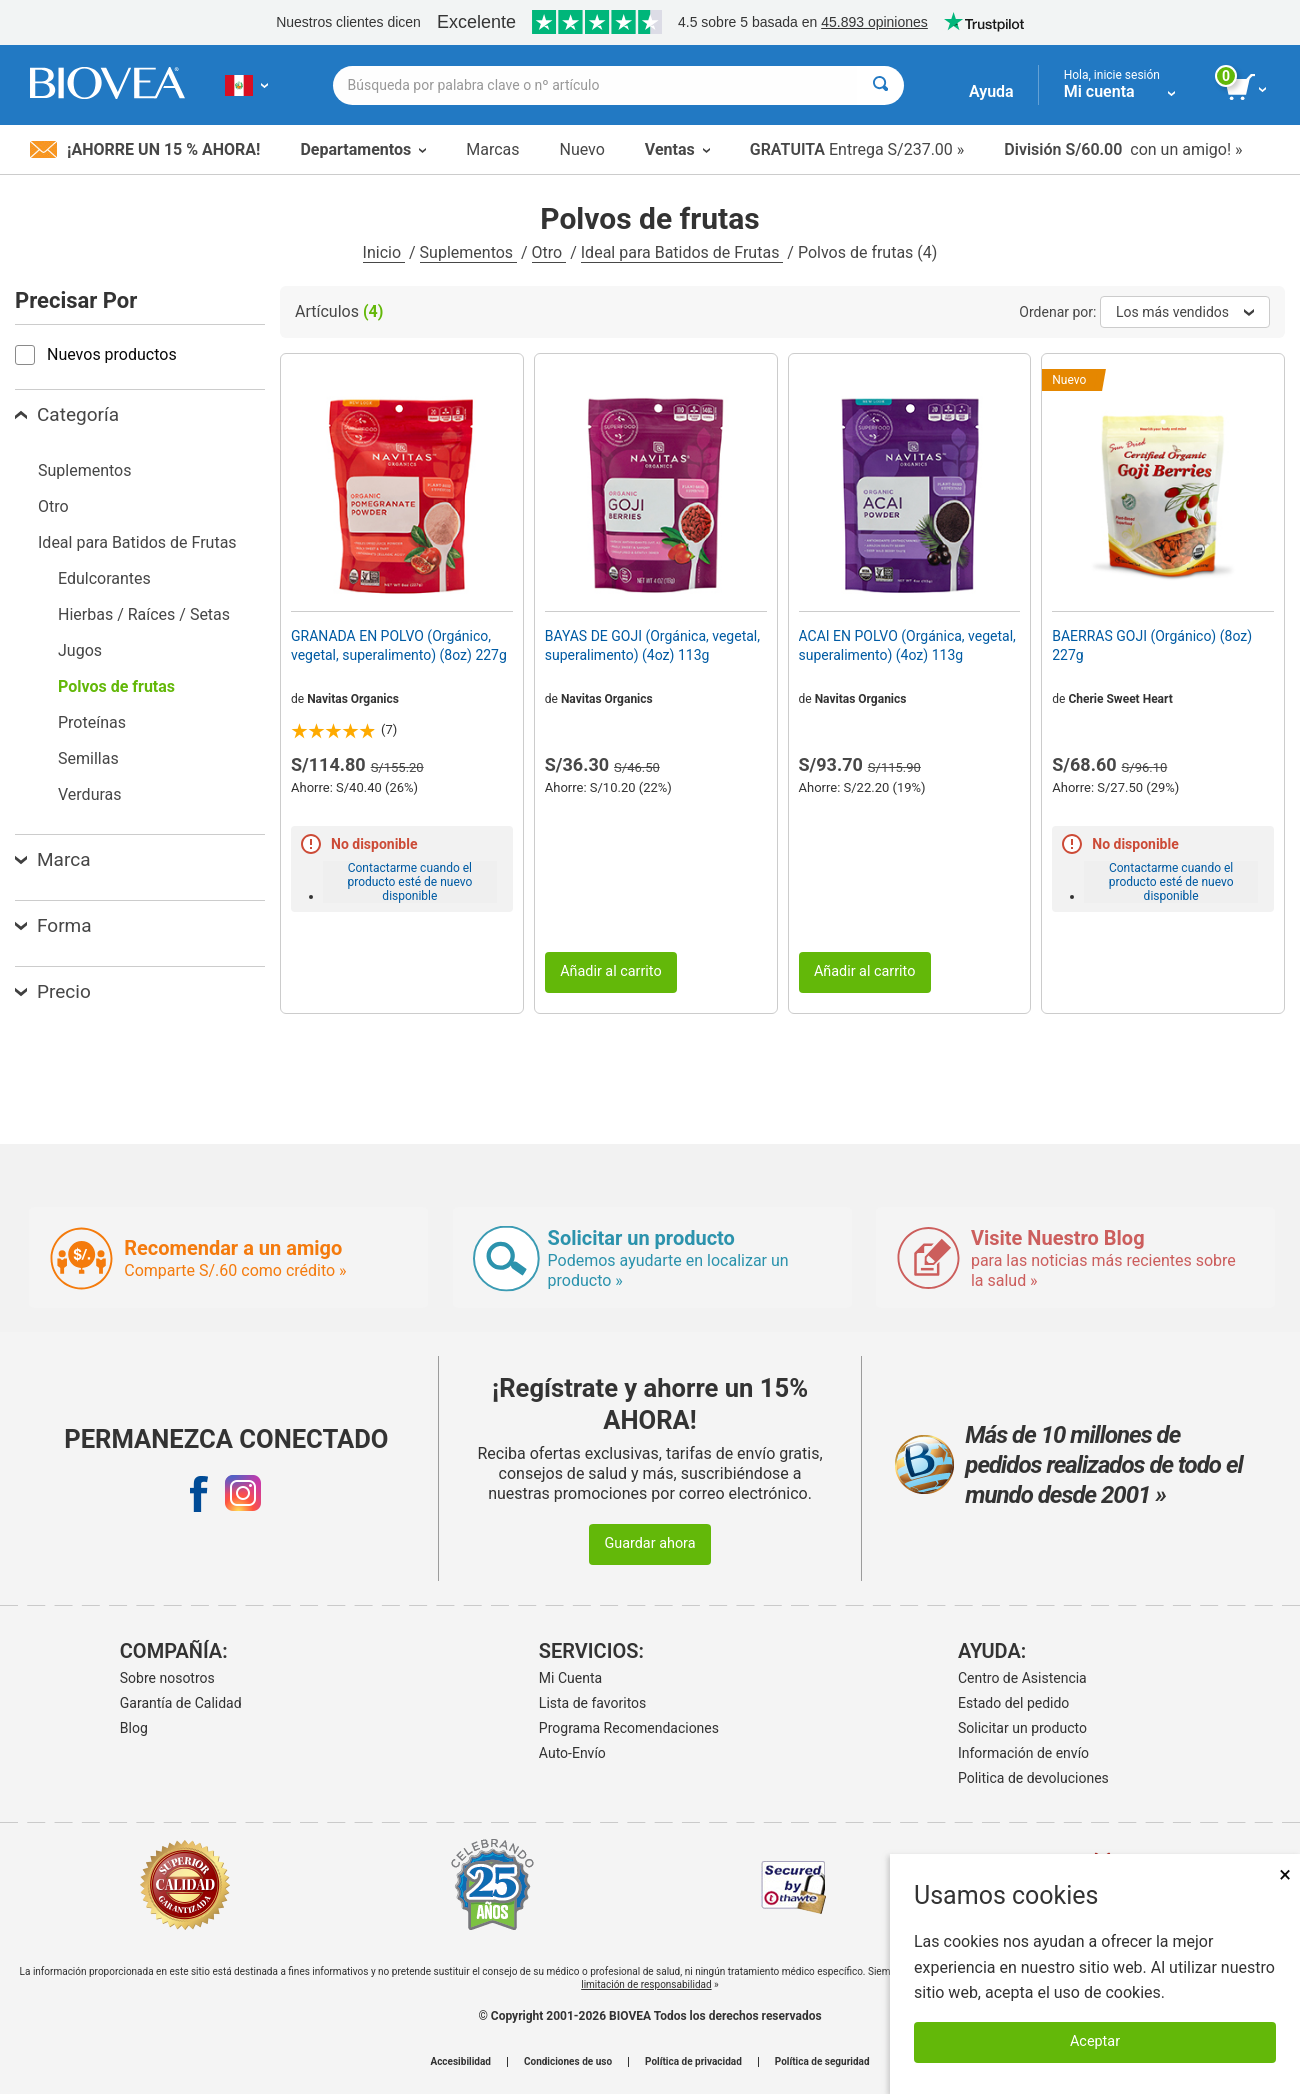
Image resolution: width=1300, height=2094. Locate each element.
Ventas (677, 149)
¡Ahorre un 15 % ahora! (145, 149)
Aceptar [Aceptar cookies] (1095, 2041)
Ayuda (991, 91)
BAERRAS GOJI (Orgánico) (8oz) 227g (1152, 645)
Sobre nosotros (167, 1678)
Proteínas (92, 722)
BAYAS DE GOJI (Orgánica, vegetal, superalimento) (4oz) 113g (652, 645)
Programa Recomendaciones (629, 1728)
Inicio (384, 252)
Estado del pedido (1013, 1703)
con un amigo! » (1123, 149)
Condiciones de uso (568, 2062)
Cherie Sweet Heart (1120, 699)
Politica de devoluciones (1033, 1778)
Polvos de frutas (116, 686)
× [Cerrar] (1285, 1874)
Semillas (88, 758)
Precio (53, 991)
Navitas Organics (353, 699)
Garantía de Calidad (181, 1703)
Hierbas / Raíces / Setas (144, 614)
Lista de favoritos (592, 1703)
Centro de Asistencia (1022, 1678)
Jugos (80, 650)
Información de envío (1023, 1753)
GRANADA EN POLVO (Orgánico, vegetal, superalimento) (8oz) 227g (399, 645)
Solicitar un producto (1022, 1728)
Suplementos (468, 252)
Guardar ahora (649, 1543)
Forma (53, 925)
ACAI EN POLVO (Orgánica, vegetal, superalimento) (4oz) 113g (907, 645)
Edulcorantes (104, 578)
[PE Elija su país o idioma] (246, 85)
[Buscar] (880, 85)
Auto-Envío (572, 1753)
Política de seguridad (822, 2062)
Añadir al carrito (611, 971)
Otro (549, 252)
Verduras (90, 794)
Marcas (492, 149)
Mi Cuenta (570, 1678)
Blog (134, 1728)
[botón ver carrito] (1247, 88)
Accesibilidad (460, 2062)
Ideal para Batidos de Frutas (682, 252)
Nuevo (581, 149)
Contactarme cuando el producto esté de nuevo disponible (409, 882)
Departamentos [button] (363, 149)
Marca (52, 859)
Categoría (67, 414)
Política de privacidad (693, 2062)
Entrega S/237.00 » (857, 149)
